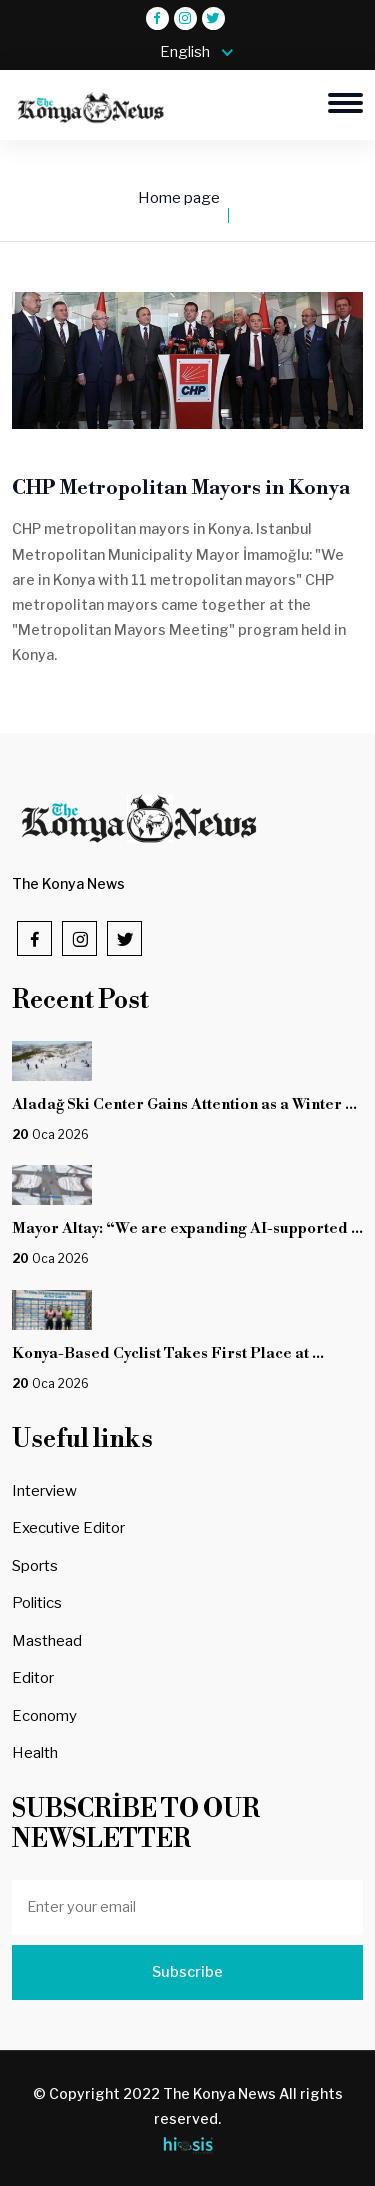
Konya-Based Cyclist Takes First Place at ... (168, 1353)
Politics (37, 1603)
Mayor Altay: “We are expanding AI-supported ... (187, 1228)
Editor (33, 1678)
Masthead (47, 1641)
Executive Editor (68, 1528)
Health (35, 1753)
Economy (44, 1716)
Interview (44, 1491)
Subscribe (187, 1972)
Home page (179, 198)
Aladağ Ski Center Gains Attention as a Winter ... (184, 1104)
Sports (35, 1566)
